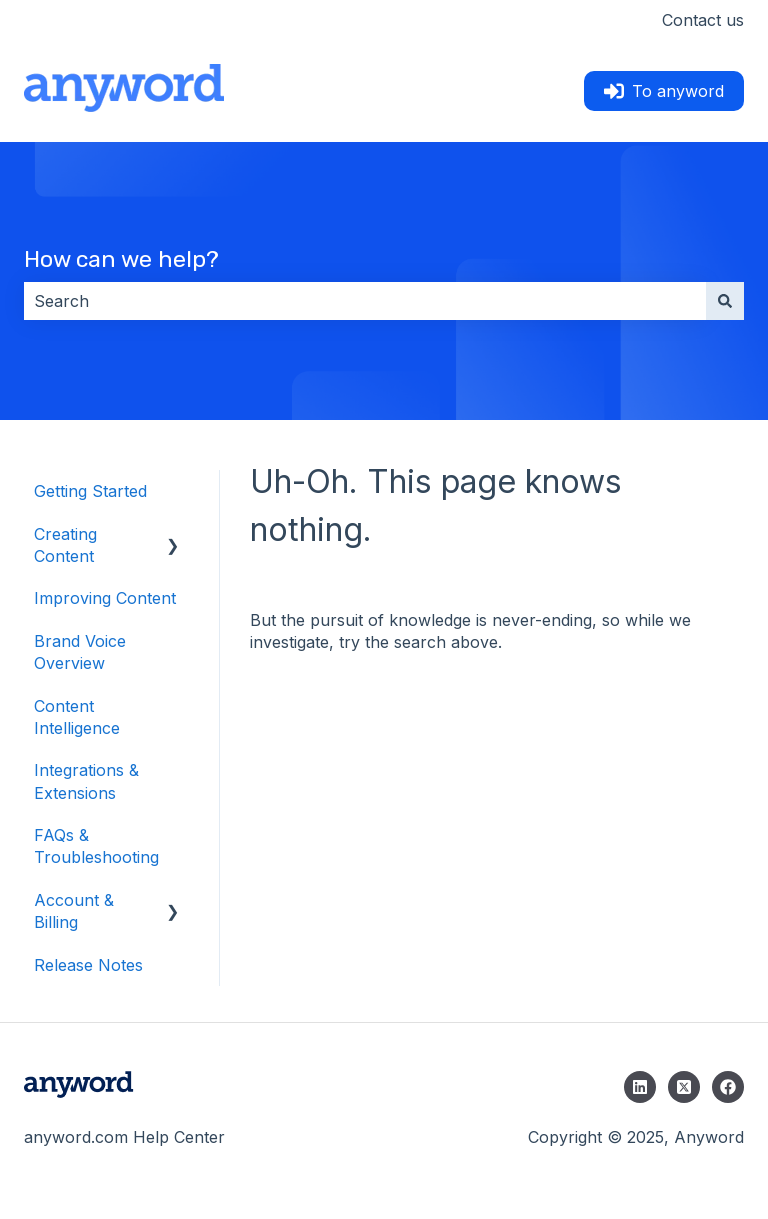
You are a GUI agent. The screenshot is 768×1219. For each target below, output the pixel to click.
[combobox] (365, 301)
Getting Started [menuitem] (90, 491)
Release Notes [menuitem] (88, 965)
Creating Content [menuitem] (65, 545)
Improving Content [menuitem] (105, 598)
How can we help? (121, 259)
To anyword (664, 91)
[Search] (725, 301)
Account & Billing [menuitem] (74, 911)
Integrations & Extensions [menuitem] (86, 781)
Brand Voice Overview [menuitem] (80, 652)
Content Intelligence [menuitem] (77, 717)
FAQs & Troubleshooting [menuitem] (96, 846)
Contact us (703, 20)
